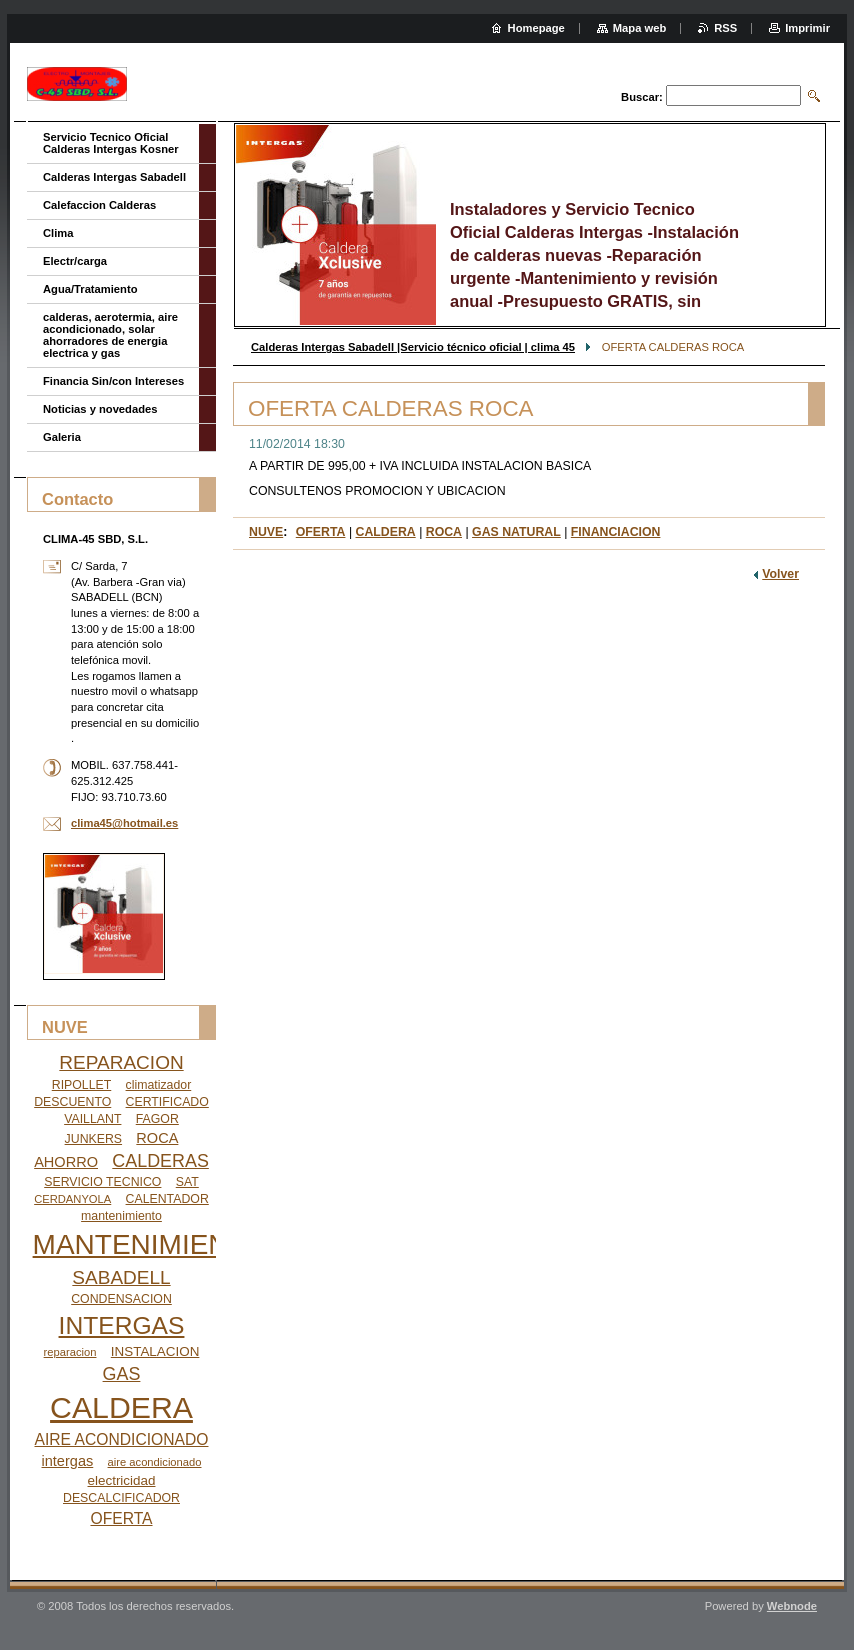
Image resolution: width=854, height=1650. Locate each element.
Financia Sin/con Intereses (113, 381)
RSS (725, 28)
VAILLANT (92, 1119)
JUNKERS (93, 1139)
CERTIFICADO (167, 1102)
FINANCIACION (616, 532)
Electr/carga (75, 261)
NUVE (266, 532)
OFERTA (321, 532)
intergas (68, 1461)
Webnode (792, 1606)
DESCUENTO (72, 1102)
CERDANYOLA (72, 1199)
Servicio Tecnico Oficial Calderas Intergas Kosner (111, 143)
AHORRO (66, 1162)
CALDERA (386, 532)
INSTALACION (155, 1351)
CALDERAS (160, 1161)
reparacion (70, 1352)
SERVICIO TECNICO (102, 1182)
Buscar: (642, 97)
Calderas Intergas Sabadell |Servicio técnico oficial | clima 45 (413, 347)
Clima (58, 233)
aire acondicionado (155, 1462)
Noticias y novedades (100, 409)
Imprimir (807, 28)
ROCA (444, 532)
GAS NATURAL (516, 532)
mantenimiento (121, 1216)
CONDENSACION (121, 1299)
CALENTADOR (167, 1199)
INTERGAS (122, 1325)
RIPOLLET (82, 1085)
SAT (187, 1182)
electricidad (122, 1480)
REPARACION (121, 1062)
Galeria (62, 437)
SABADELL (121, 1277)
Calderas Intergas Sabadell (114, 177)
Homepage (536, 28)
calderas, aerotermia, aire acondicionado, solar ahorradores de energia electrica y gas (110, 335)
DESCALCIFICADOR (121, 1498)
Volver (780, 574)
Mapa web (639, 28)
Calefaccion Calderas (99, 205)
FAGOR (157, 1119)
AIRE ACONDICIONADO (122, 1439)
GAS (122, 1374)
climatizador (159, 1085)
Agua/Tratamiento (90, 289)
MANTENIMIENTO (150, 1244)
